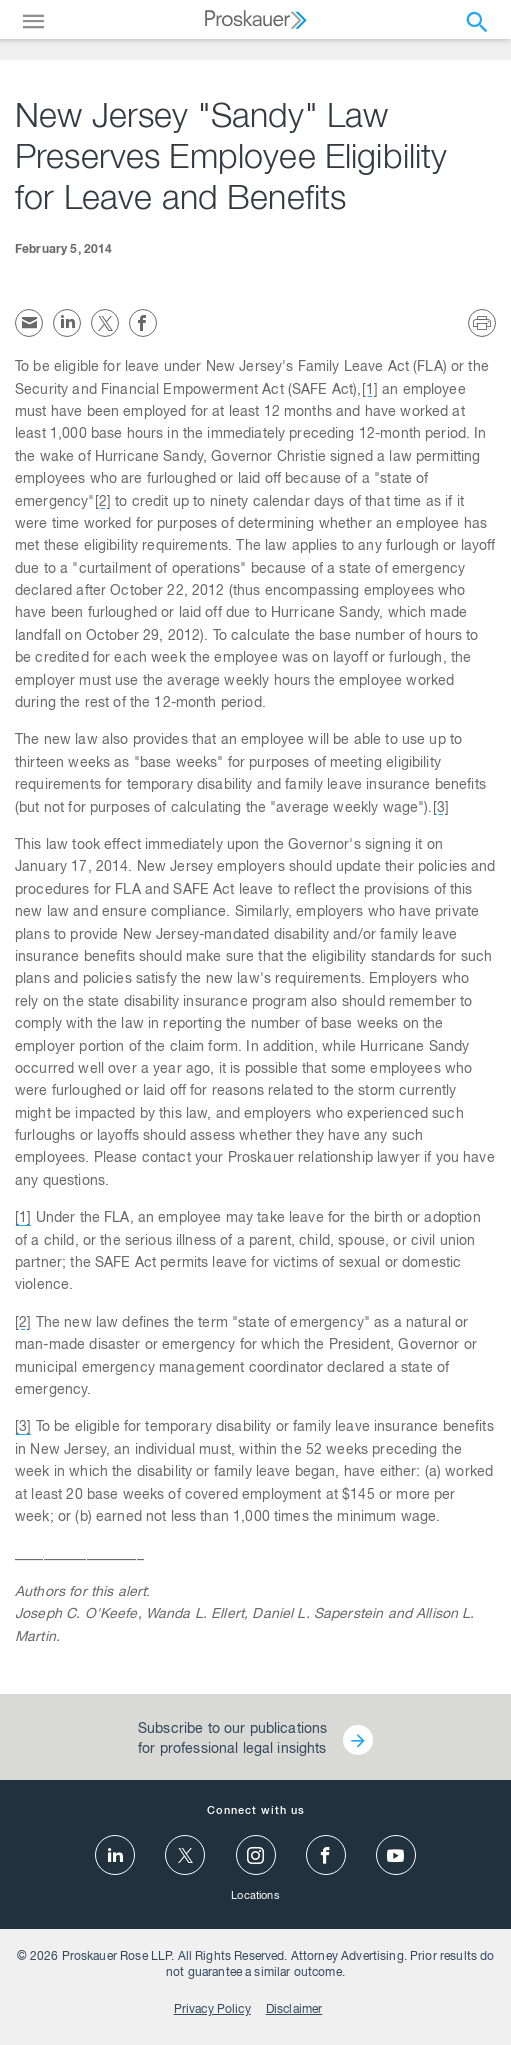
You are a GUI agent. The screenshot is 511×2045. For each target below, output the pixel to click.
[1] (370, 391)
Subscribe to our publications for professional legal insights (232, 1740)
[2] (103, 503)
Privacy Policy (212, 2010)
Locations (255, 1896)
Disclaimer (294, 2010)
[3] (441, 809)
